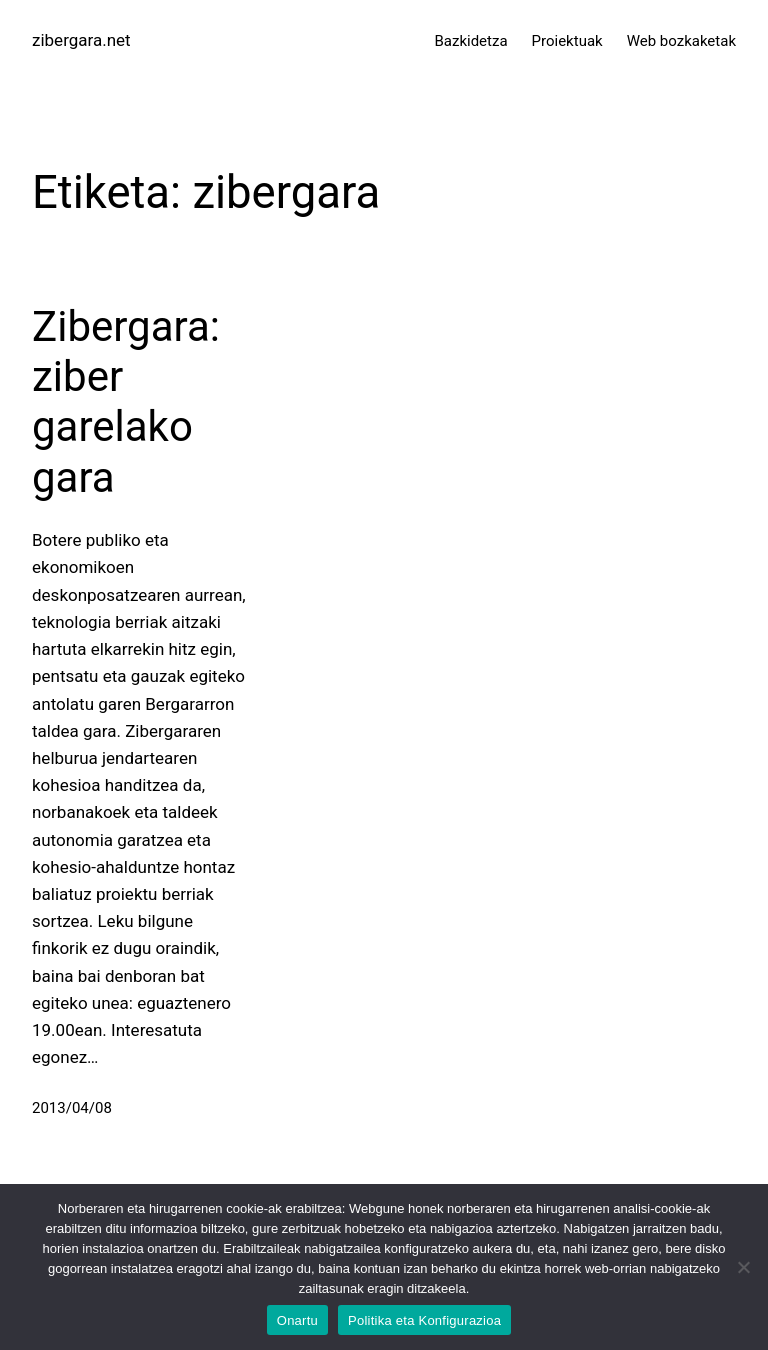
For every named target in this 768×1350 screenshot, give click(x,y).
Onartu (297, 1320)
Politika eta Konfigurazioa (424, 1320)
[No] (743, 1267)
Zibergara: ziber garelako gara (126, 402)
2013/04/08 (72, 1108)
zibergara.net (81, 40)
